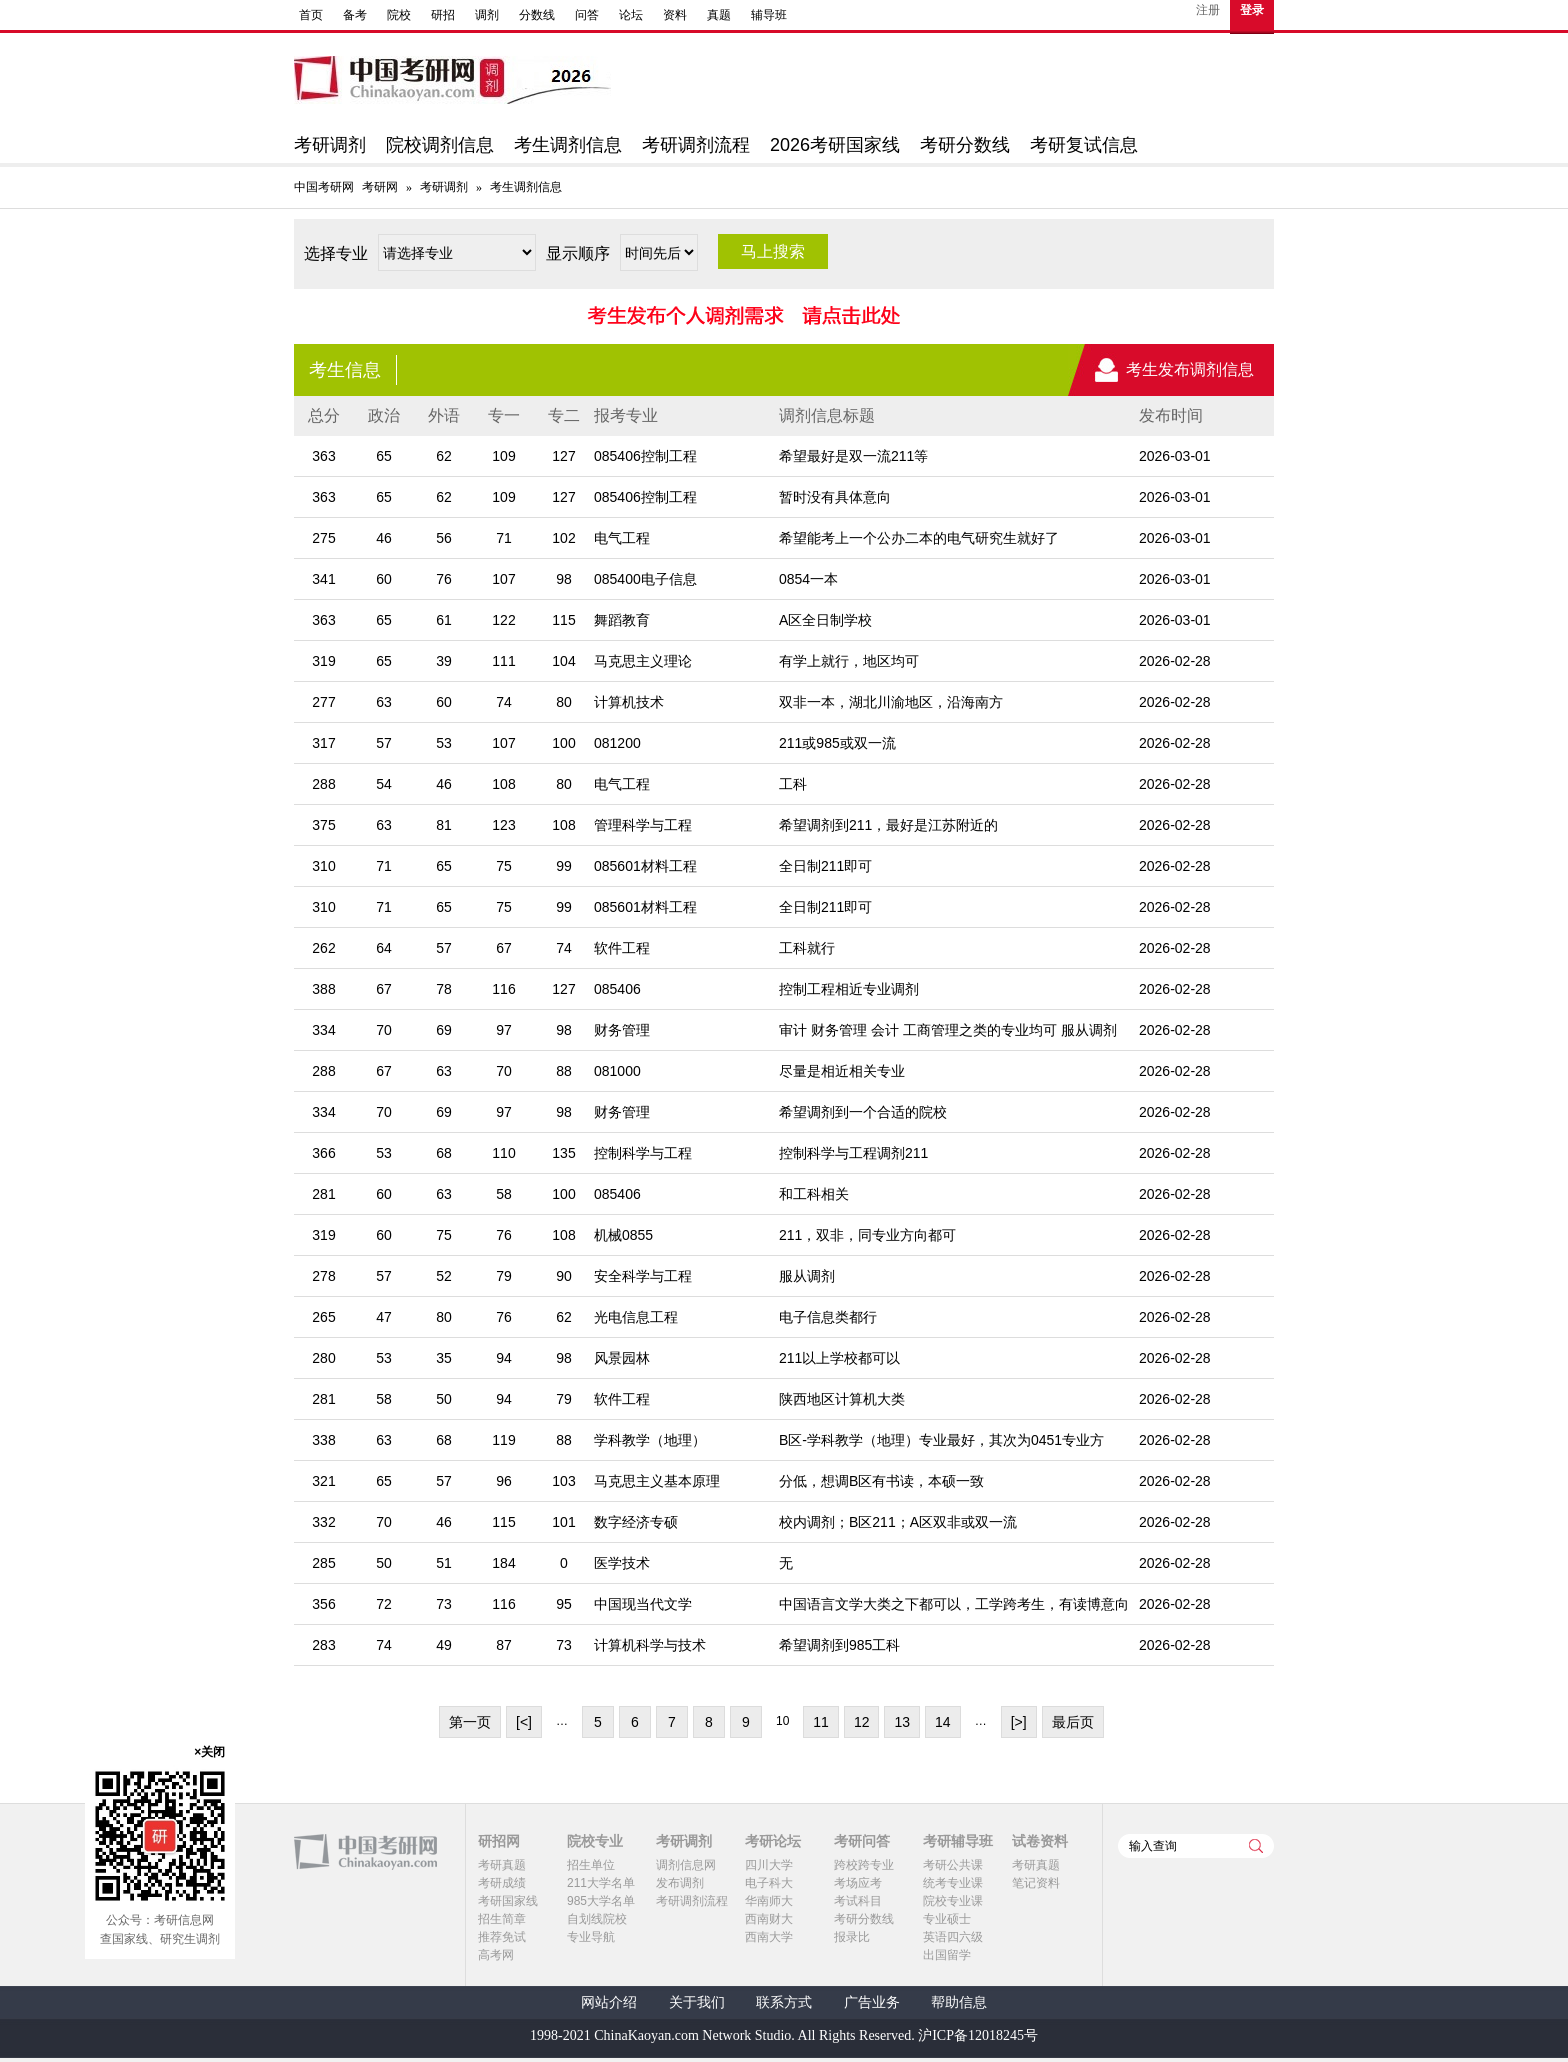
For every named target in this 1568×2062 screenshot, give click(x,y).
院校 (399, 15)
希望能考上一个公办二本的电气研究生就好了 (919, 538)
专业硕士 (947, 1919)
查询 (1256, 1846)
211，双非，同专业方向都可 (867, 1235)
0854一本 (808, 579)
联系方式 (784, 2002)
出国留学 (947, 1955)
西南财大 (769, 1919)
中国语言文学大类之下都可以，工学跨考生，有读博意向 (954, 1604)
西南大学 (769, 1937)
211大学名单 (601, 1883)
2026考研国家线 (835, 145)
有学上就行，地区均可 (849, 661)
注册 (1208, 10)
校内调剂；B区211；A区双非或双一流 (898, 1522)
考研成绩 (502, 1883)
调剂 (487, 15)
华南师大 (769, 1901)
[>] (1019, 1722)
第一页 (470, 1722)
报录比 (852, 1937)
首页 (311, 15)
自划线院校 (597, 1919)
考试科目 (858, 1901)
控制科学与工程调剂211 (853, 1153)
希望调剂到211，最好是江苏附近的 (888, 825)
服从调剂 (807, 1276)
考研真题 (502, 1865)
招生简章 (502, 1919)
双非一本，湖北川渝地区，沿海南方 (891, 702)
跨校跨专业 (864, 1865)
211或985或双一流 (837, 743)
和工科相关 (814, 1194)
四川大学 (769, 1865)
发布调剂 (680, 1883)
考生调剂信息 (568, 145)
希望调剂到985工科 (839, 1645)
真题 (719, 15)
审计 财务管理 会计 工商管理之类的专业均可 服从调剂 (948, 1030)
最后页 (1073, 1722)
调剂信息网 (686, 1865)
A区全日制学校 (825, 620)
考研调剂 (330, 145)
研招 (443, 15)
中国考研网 (365, 1852)
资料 (675, 15)
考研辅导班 (958, 1841)
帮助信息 (959, 2002)
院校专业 (595, 1841)
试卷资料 (1040, 1841)
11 (821, 1722)
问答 (587, 15)
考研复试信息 (1084, 145)
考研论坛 (773, 1841)
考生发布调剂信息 (1190, 369)
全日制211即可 (825, 866)
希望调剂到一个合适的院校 (863, 1112)
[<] (524, 1722)
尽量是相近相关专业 (842, 1071)
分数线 (537, 15)
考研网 (380, 187)
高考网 (496, 1955)
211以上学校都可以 (839, 1358)
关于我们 (697, 2002)
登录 (1252, 10)
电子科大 (769, 1883)
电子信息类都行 (828, 1317)
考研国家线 (508, 1901)
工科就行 (807, 948)
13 (902, 1722)
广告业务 (872, 2002)
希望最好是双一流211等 (853, 456)
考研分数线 (965, 145)
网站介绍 (609, 2002)
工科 (793, 784)
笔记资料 (1036, 1883)
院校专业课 (953, 1901)
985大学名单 (601, 1901)
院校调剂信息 (440, 145)
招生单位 (591, 1865)
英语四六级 (953, 1937)
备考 (355, 15)
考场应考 (858, 1883)
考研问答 (862, 1841)
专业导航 (591, 1937)
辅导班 (769, 15)
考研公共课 (953, 1865)
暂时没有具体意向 (835, 497)
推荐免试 (502, 1937)
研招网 (499, 1841)
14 (943, 1722)
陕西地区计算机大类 (842, 1399)
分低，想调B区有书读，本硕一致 (881, 1481)
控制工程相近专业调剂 (849, 989)
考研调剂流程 (696, 145)
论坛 (631, 15)
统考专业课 (953, 1883)
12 (862, 1722)
